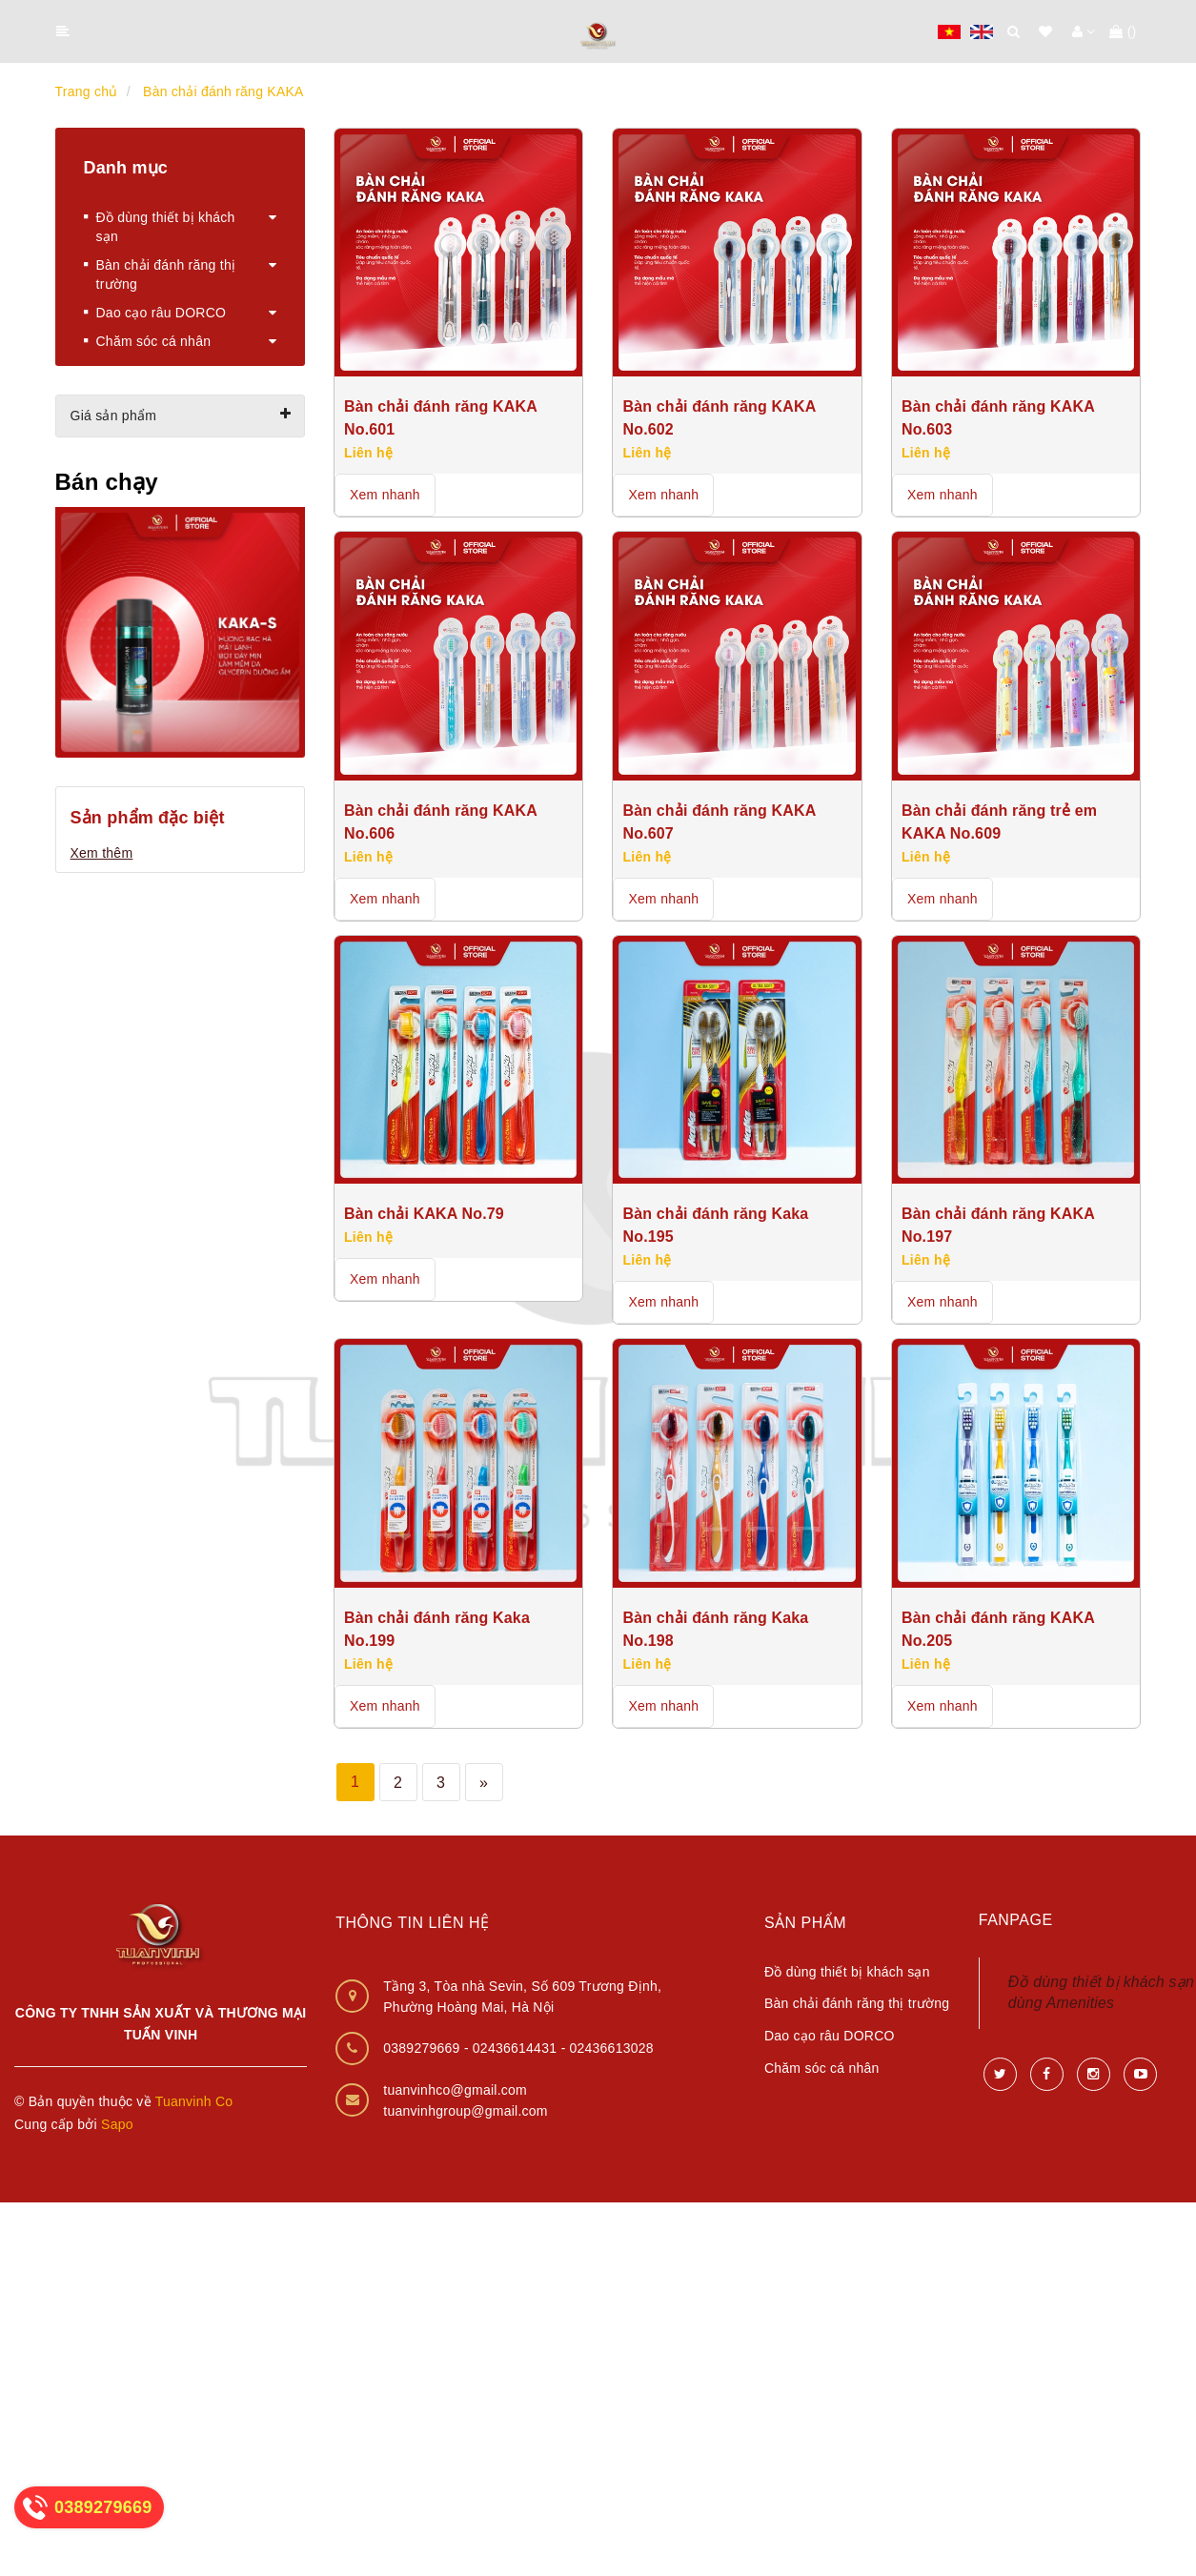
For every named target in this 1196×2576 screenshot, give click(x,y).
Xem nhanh (385, 494)
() (1122, 31)
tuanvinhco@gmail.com (455, 2090)
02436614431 (517, 2048)
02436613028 (611, 2048)
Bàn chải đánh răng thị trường (856, 2003)
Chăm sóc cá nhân (822, 2068)
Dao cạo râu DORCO (829, 2035)
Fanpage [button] (1016, 1920)
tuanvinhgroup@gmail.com (465, 2111)
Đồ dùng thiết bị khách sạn (847, 1971)
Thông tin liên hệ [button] (412, 1923)
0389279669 (423, 2048)
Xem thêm (102, 853)
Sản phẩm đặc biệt (148, 817)
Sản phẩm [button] (805, 1923)
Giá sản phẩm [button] (181, 415)
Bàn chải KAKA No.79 (424, 1214)
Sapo (117, 2124)
